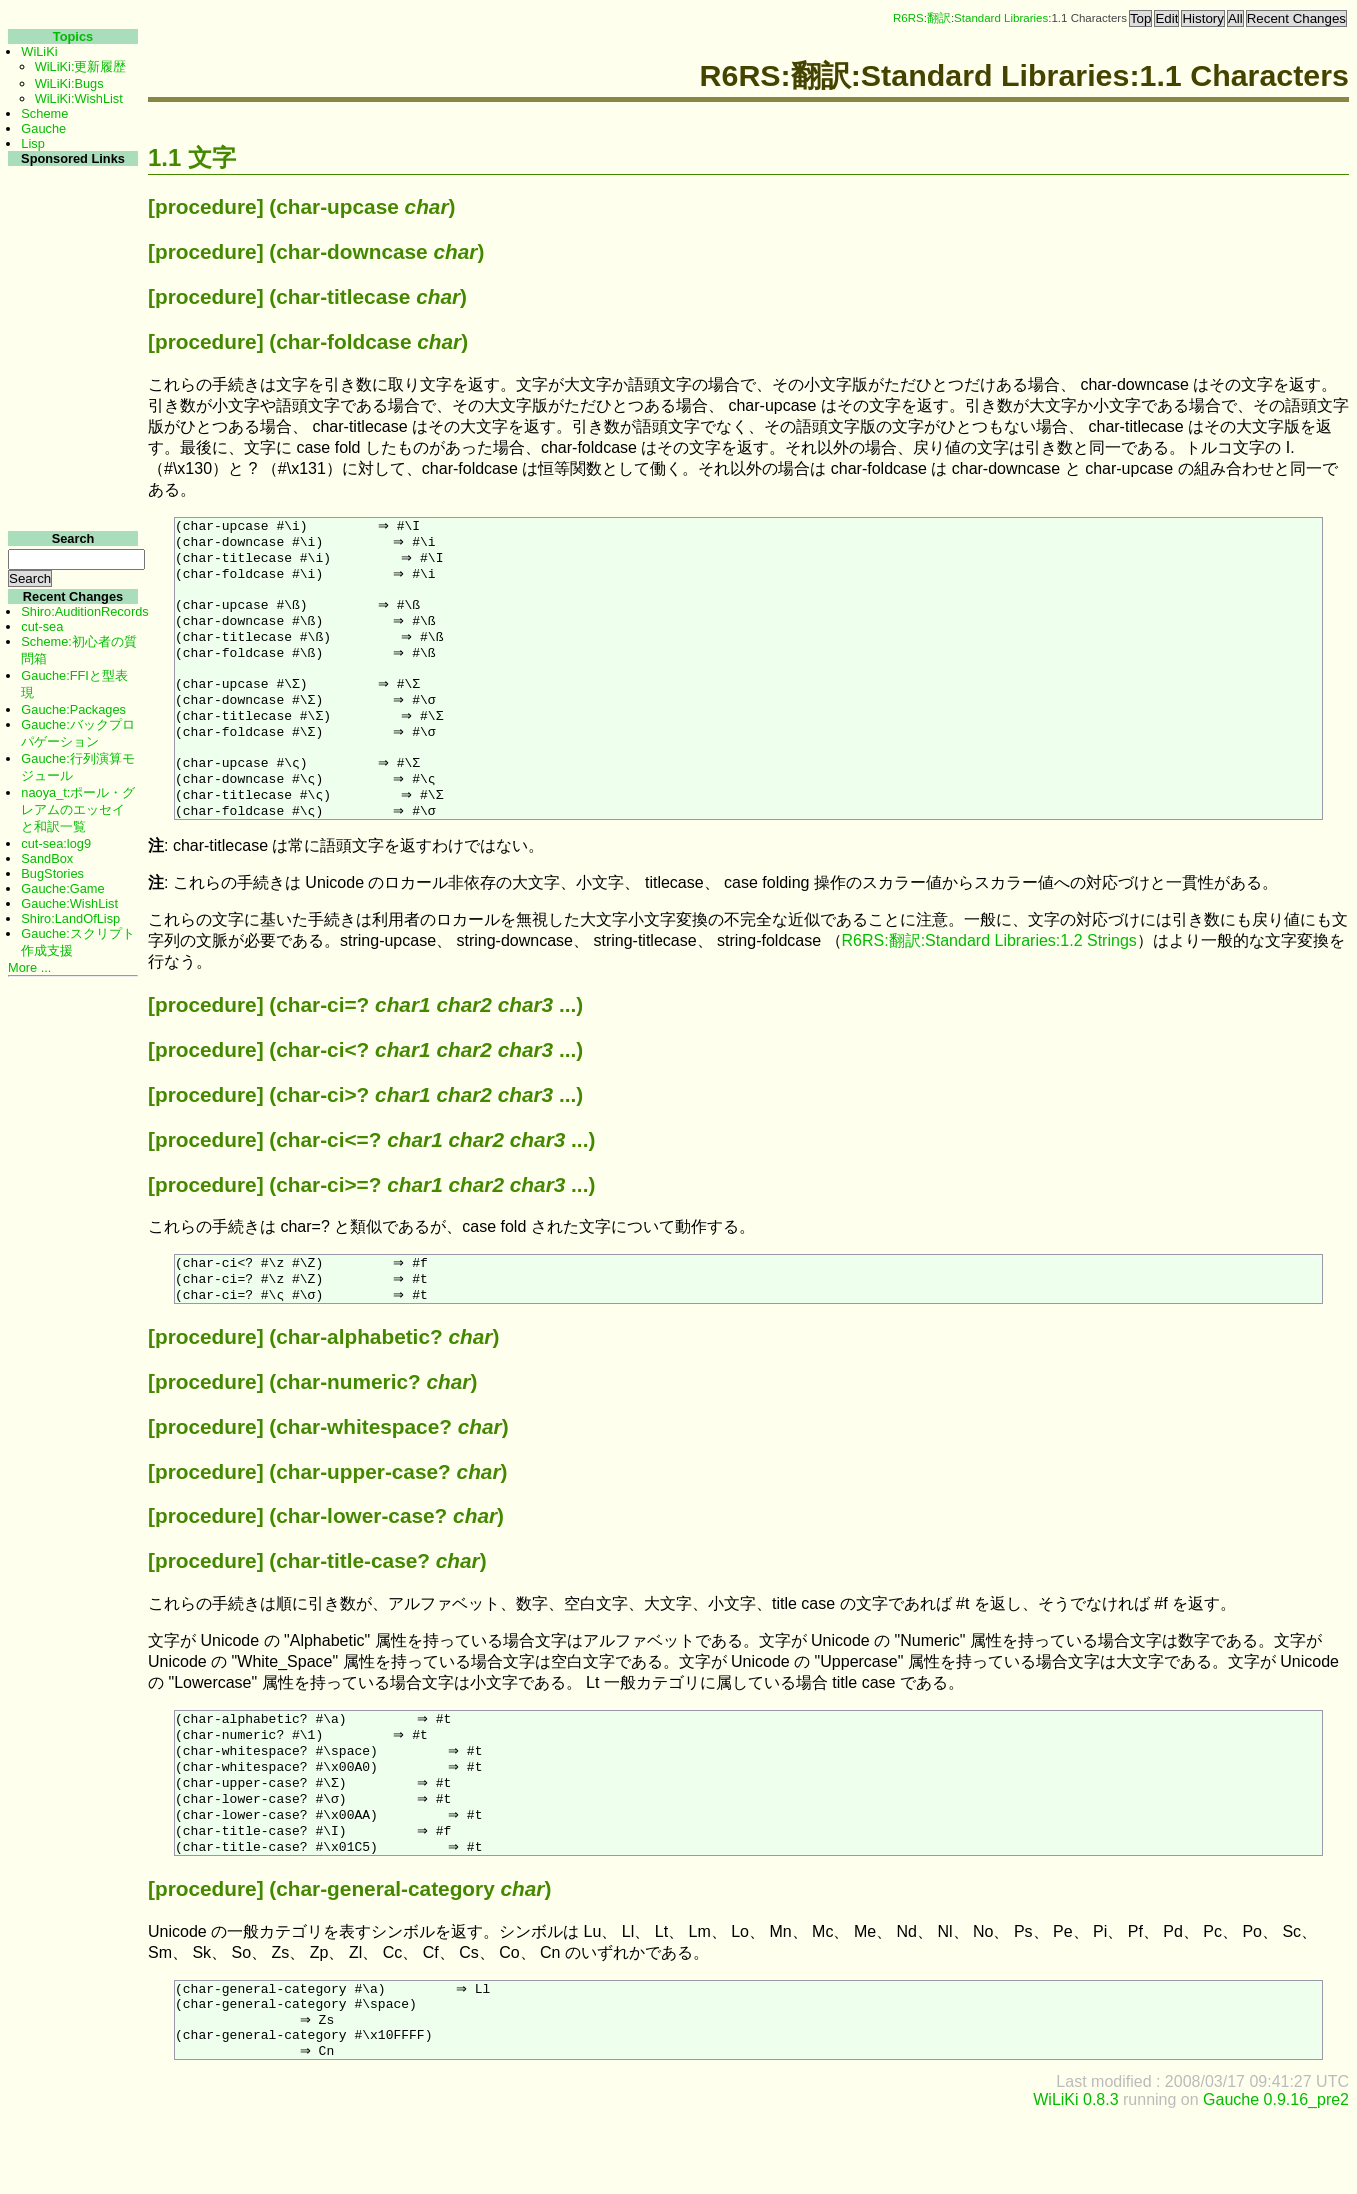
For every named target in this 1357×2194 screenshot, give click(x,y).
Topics (73, 36)
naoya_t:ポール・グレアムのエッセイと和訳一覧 (78, 809)
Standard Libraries (1001, 18)
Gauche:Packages (73, 709)
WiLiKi (39, 51)
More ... (29, 967)
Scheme (44, 113)
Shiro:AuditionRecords (84, 611)
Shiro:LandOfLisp (70, 918)
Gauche (43, 128)
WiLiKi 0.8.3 (1075, 2176)
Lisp (32, 143)
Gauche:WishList (69, 903)
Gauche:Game (62, 888)
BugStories (52, 873)
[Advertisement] (70, 468)
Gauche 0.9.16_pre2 (1276, 2176)
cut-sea (42, 626)
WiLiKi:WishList (79, 98)
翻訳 (939, 18)
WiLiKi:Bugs (69, 83)
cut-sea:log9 (56, 843)
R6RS (908, 18)
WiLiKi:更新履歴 (81, 66)
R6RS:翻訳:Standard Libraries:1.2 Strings (989, 981)
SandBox (47, 858)
